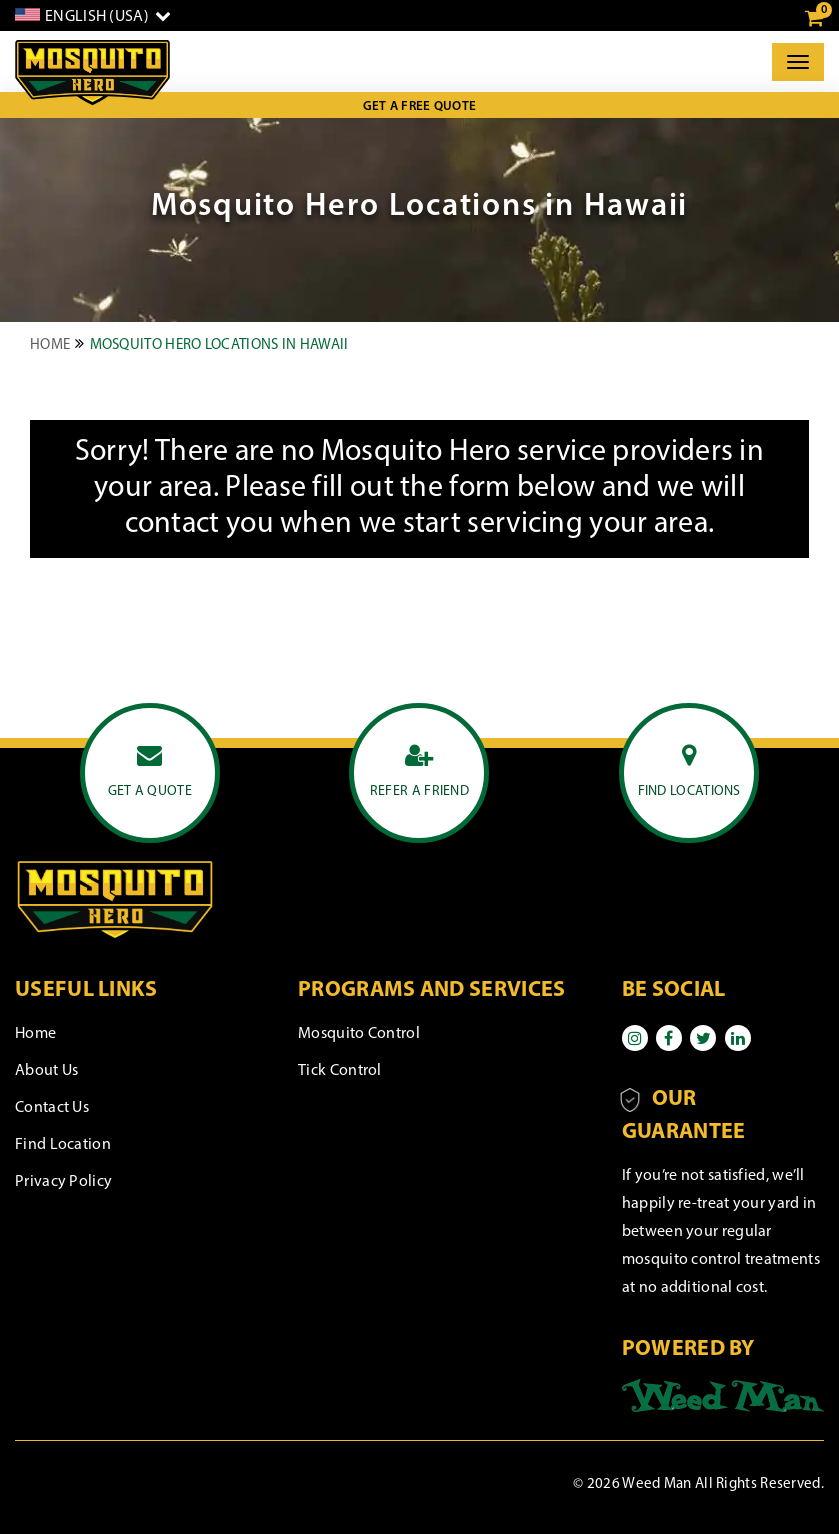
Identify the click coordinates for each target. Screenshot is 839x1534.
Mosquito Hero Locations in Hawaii (219, 345)
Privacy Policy (63, 1182)
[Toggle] (798, 62)
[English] (93, 16)
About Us (46, 1071)
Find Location (63, 1145)
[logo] (92, 73)
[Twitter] (703, 1038)
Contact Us (52, 1108)
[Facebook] (669, 1038)
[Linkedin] (738, 1038)
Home (50, 345)
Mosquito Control (359, 1034)
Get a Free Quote (420, 106)
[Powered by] (723, 1396)
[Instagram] (635, 1038)
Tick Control (340, 1071)
